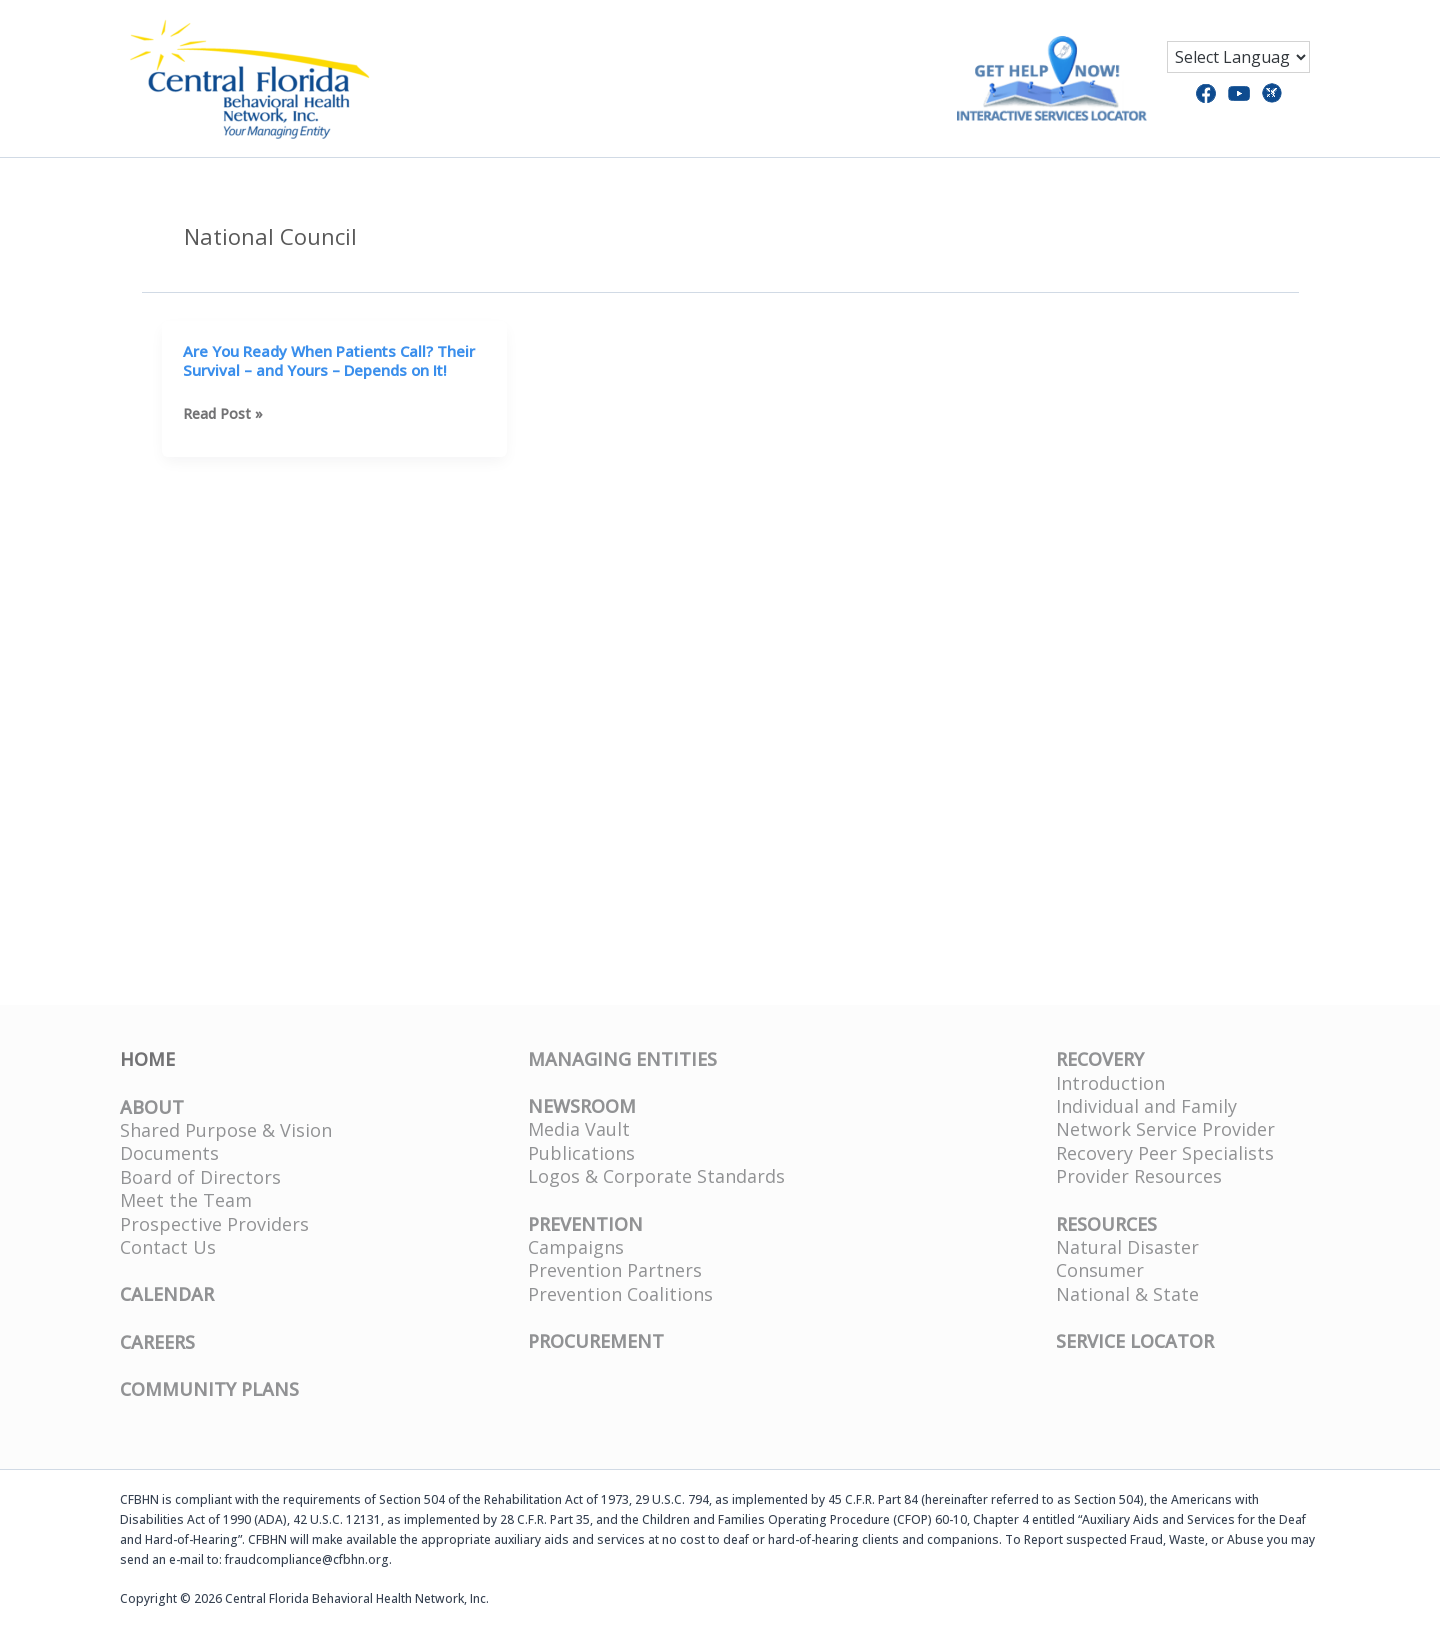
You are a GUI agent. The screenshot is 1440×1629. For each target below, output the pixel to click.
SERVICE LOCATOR (1135, 1341)
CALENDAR (167, 1294)
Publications (581, 1153)
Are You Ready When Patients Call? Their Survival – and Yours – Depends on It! (329, 361)
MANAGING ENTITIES (622, 1059)
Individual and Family (1146, 1106)
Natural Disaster (1127, 1247)
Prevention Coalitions (620, 1294)
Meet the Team (186, 1200)
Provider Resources (1139, 1176)
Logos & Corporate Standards (656, 1176)
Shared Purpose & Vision (226, 1130)
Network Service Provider (1165, 1129)
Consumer (1100, 1270)
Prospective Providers (214, 1224)
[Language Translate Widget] (1238, 57)
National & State (1127, 1294)
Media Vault (579, 1129)
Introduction (1110, 1083)
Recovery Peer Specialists (1165, 1153)
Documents (169, 1153)
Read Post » (223, 413)
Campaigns (576, 1247)
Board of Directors (200, 1177)
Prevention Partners (615, 1270)
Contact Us (168, 1247)
